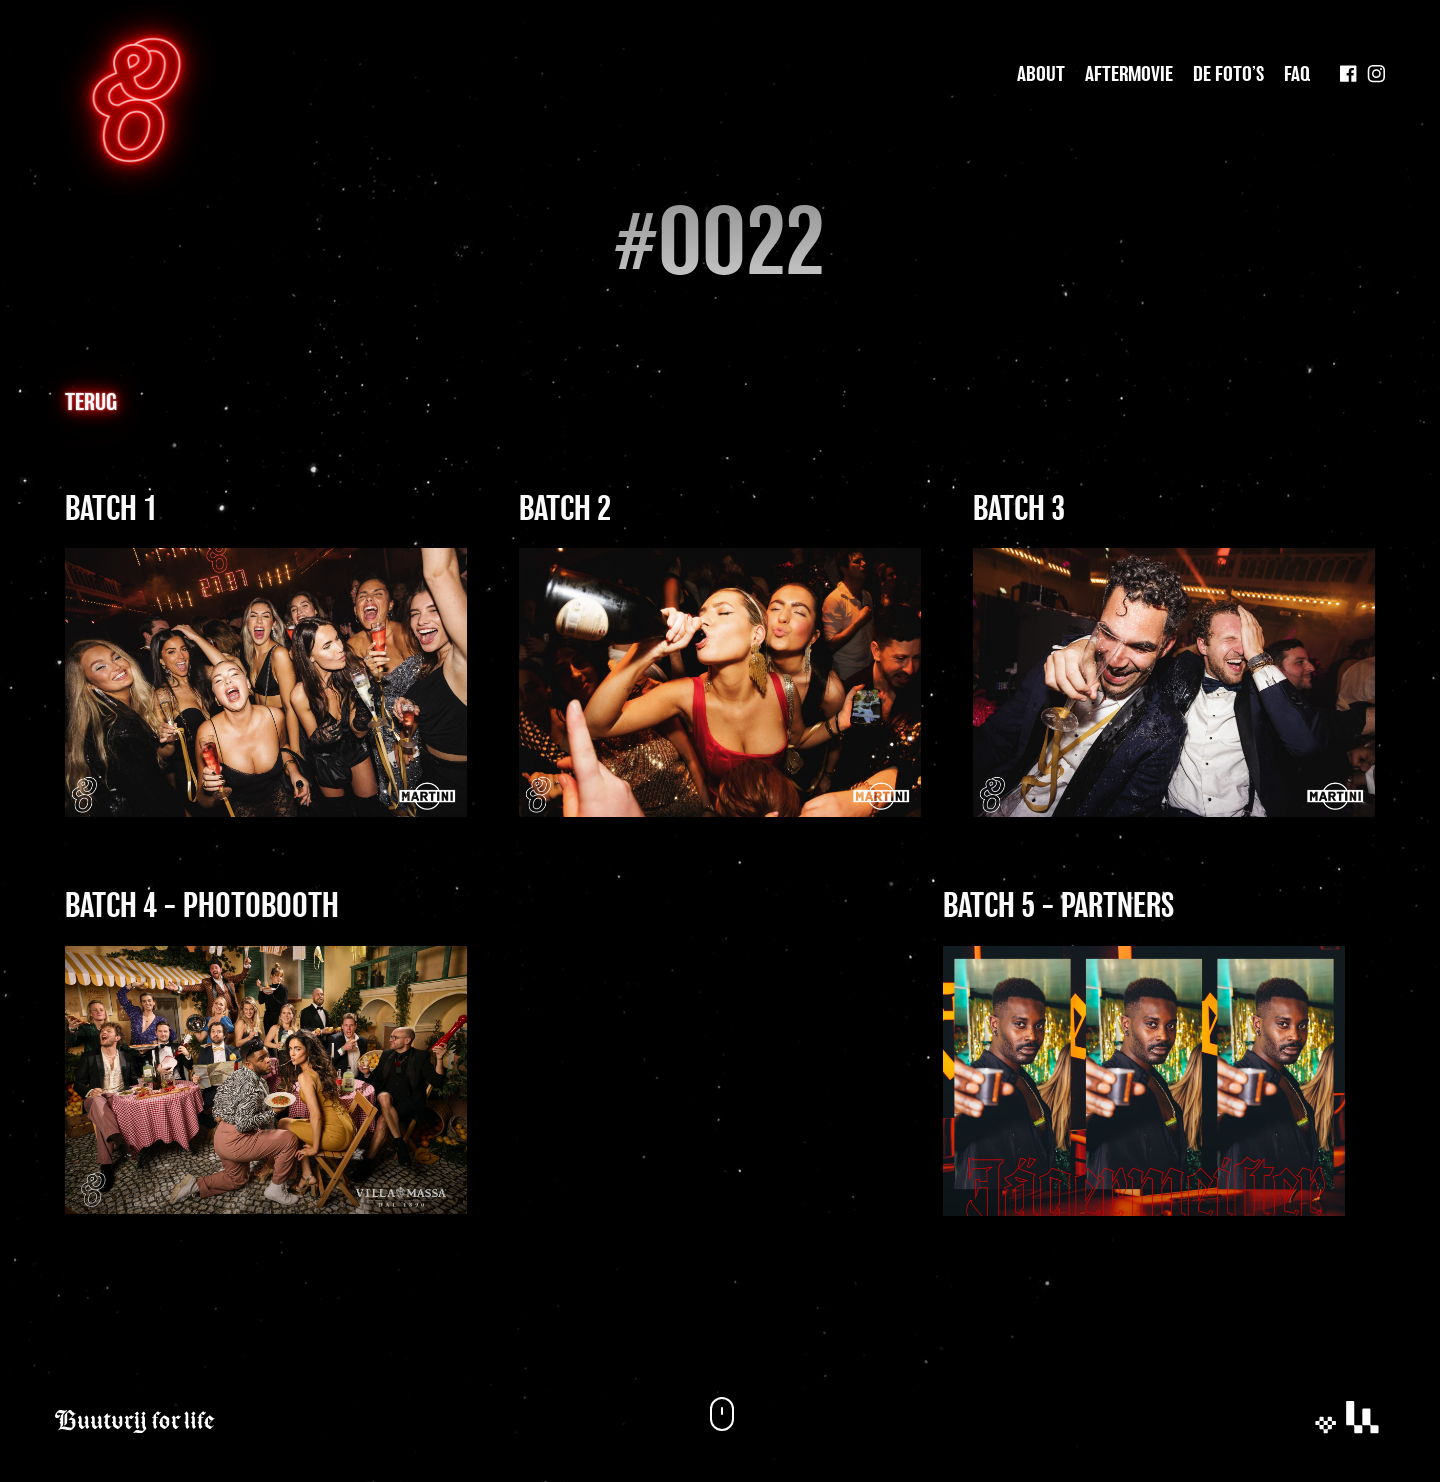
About (1041, 75)
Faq (1297, 75)
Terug (91, 403)
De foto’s (1228, 75)
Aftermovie (1129, 75)
